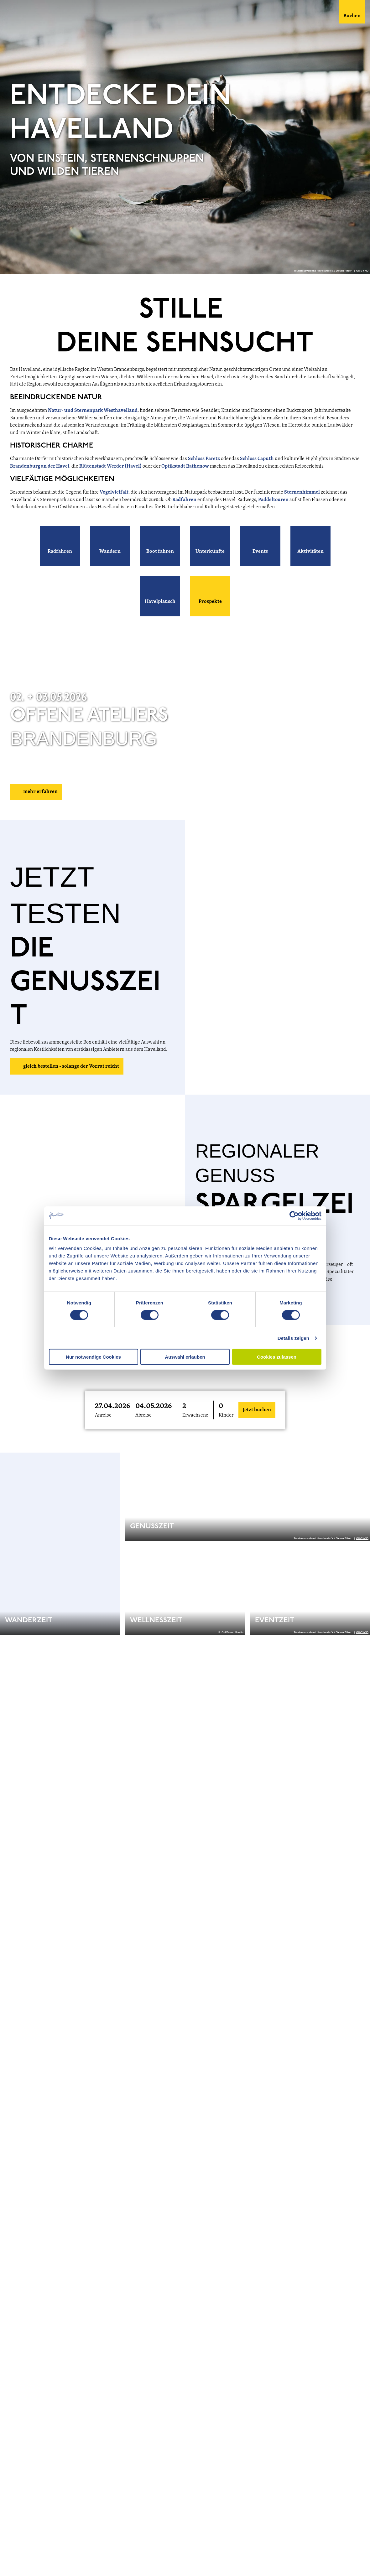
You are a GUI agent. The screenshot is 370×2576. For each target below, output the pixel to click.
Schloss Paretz (204, 459)
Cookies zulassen (276, 1357)
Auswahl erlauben (185, 1357)
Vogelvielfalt (114, 492)
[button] (60, 546)
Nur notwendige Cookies (93, 1357)
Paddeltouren (273, 500)
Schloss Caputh (257, 459)
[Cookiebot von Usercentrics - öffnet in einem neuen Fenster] (294, 1215)
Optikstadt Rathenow (185, 466)
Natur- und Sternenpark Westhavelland (93, 410)
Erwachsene (195, 1415)
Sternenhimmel (302, 492)
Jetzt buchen (257, 1410)
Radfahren (184, 500)
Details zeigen (293, 1337)
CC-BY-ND (362, 271)
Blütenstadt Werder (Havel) (110, 466)
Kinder (226, 1415)
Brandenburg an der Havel (39, 466)
